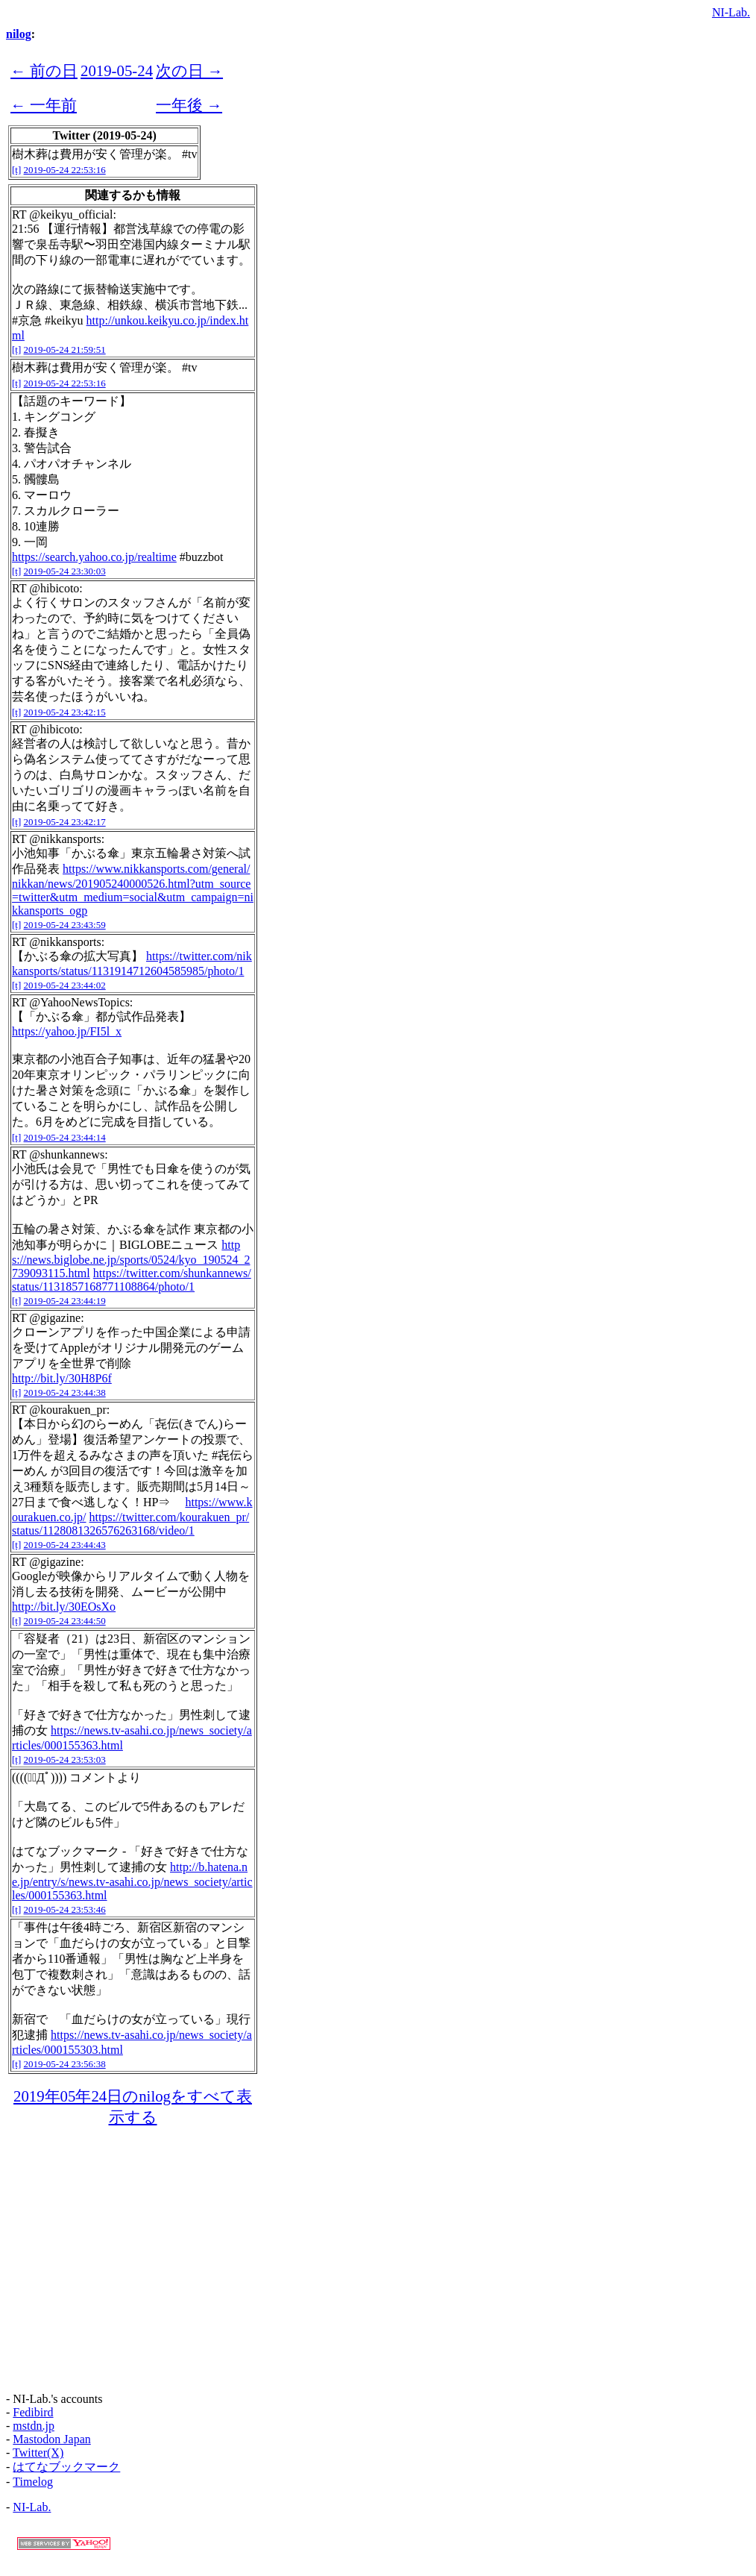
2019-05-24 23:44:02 (65, 985)
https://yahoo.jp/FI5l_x (67, 1031)
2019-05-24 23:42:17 (65, 821)
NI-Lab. (731, 12)
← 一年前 (43, 104)
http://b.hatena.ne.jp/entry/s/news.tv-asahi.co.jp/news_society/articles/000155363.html (132, 1881)
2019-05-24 (117, 70)
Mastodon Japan (51, 2439)
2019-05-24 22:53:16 (65, 169)
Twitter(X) (38, 2452)
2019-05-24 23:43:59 (65, 924)
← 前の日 (44, 70)
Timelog (33, 2481)
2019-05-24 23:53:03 (65, 1759)
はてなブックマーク (66, 2466)
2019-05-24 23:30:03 (65, 571)
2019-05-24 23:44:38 (65, 1392)
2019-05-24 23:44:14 (65, 1137)
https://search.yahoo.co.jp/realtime (94, 557)
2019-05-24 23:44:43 (65, 1544)
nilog (18, 34)
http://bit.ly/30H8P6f (62, 1378)
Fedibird (33, 2412)
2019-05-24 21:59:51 (65, 349)
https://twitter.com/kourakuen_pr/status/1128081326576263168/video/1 (130, 1524)
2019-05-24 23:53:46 (65, 1909)
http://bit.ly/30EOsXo (64, 1606)
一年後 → (189, 104)
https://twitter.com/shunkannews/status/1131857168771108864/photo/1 (131, 1280)
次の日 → (189, 70)
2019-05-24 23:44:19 (65, 1300)
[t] (16, 169)
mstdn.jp (33, 2425)
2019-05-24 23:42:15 (65, 712)
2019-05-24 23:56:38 (65, 2063)
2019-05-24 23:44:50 (65, 1620)
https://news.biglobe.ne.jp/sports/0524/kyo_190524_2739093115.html (131, 1258)
